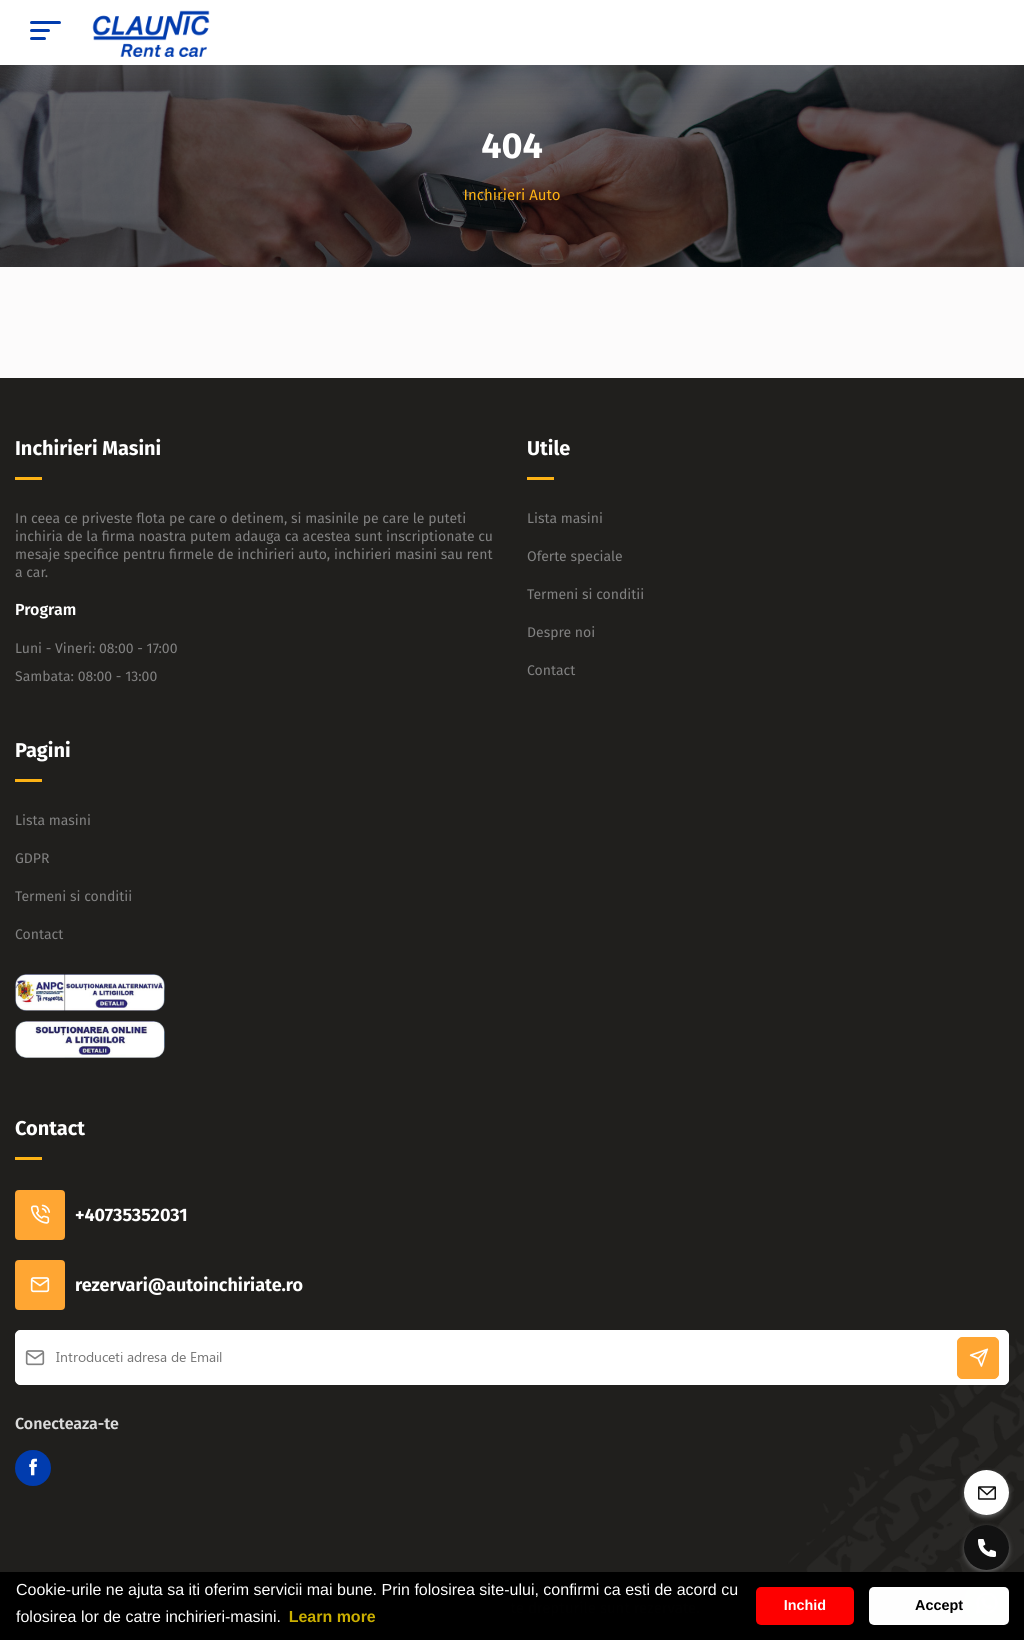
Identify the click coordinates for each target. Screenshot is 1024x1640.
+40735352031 (101, 1215)
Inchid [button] (805, 1606)
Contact (551, 670)
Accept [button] (939, 1606)
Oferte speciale (575, 556)
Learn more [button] (332, 1617)
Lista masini (565, 518)
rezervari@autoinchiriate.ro (159, 1285)
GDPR (32, 858)
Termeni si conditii (585, 594)
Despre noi (561, 632)
